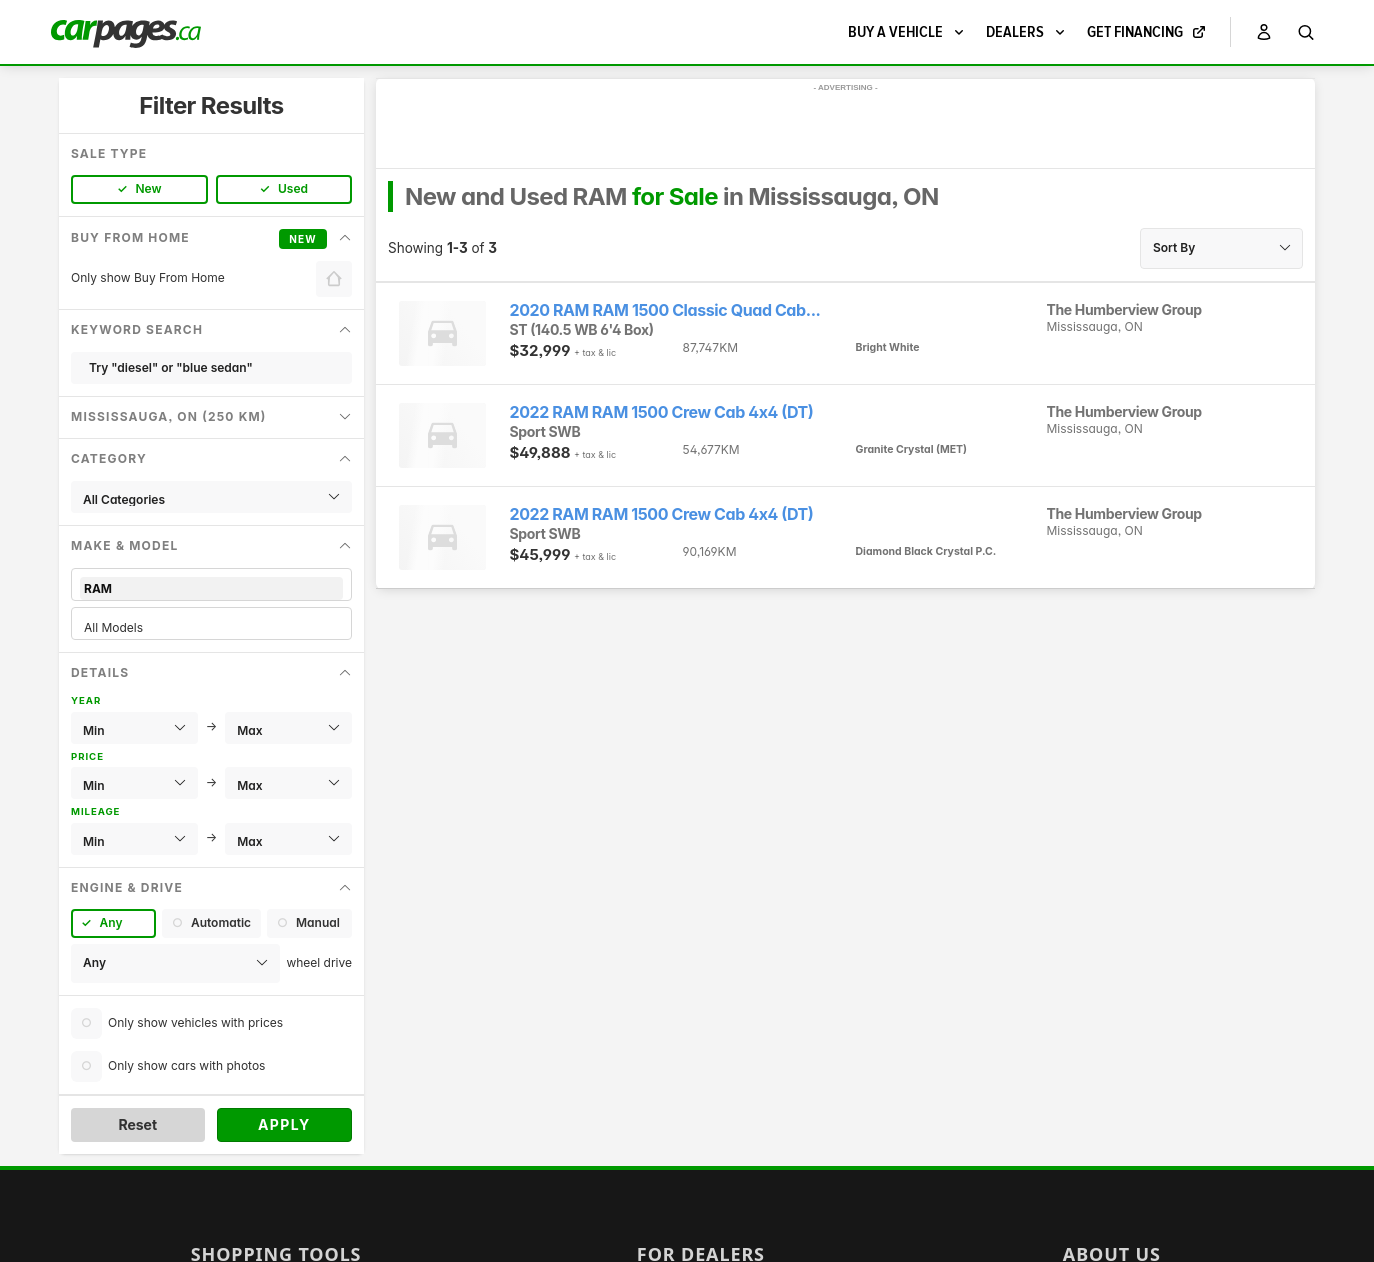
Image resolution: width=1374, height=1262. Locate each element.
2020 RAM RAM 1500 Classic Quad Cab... (665, 310)
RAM (211, 588)
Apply (284, 1124)
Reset (137, 1124)
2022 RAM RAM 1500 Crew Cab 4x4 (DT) (662, 412)
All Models (211, 627)
